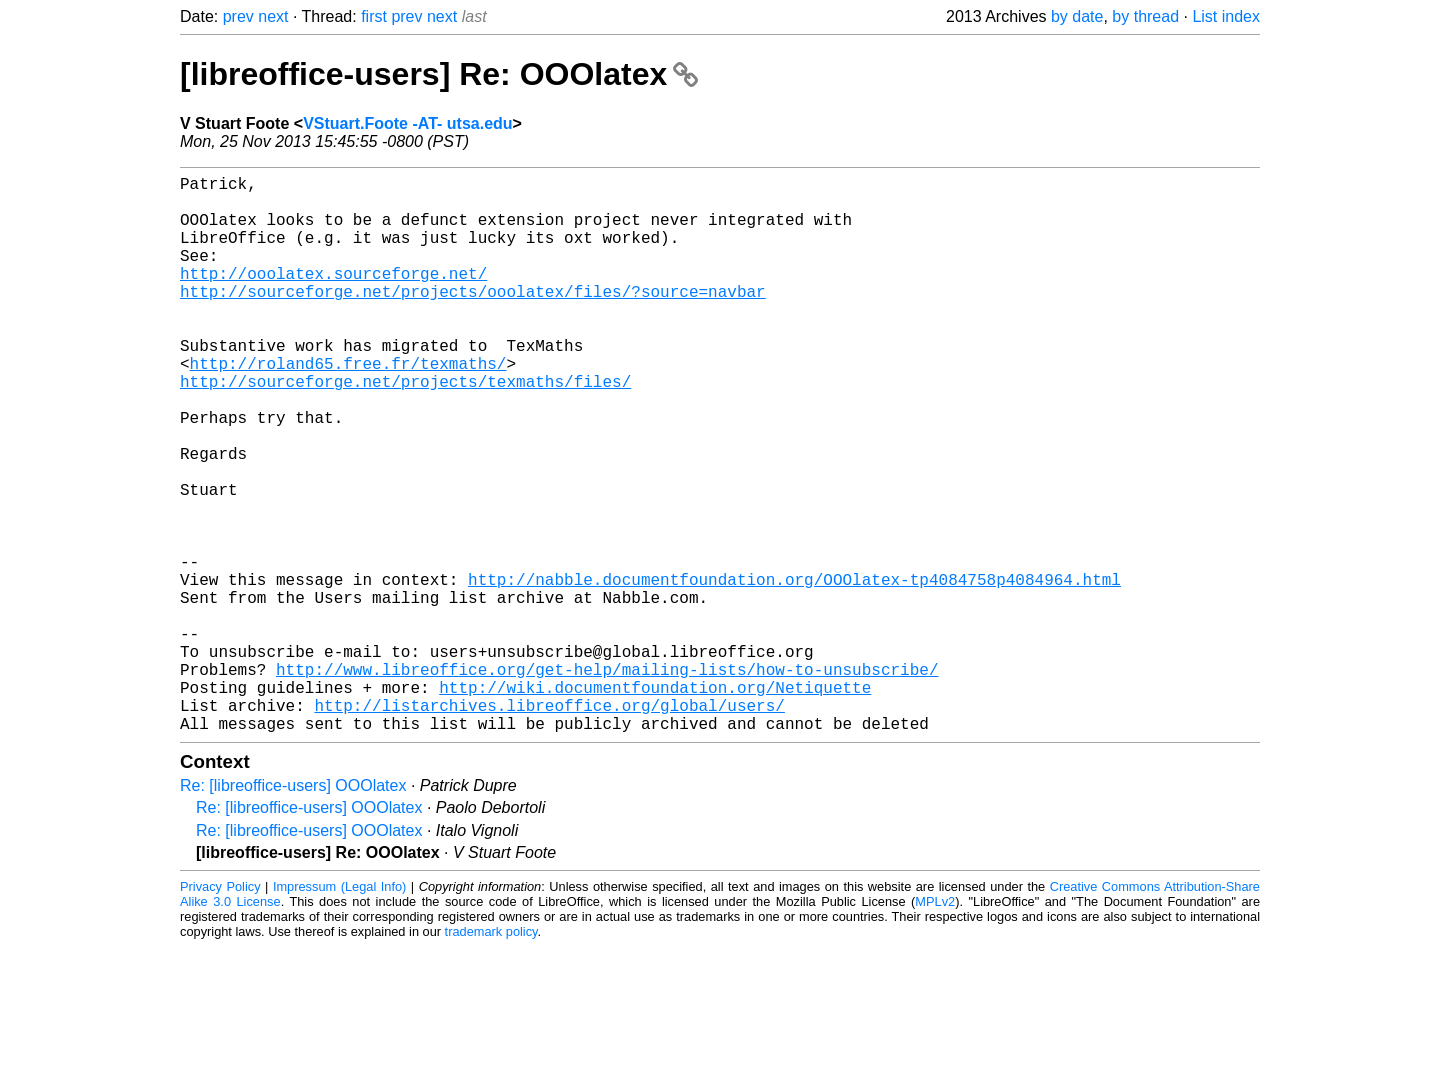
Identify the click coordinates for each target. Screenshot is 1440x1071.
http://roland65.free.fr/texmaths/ (348, 407)
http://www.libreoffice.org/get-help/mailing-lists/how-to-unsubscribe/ (607, 781)
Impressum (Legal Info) (339, 1010)
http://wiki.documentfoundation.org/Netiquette (655, 803)
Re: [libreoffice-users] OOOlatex (293, 909)
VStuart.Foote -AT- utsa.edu (407, 123)
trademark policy (491, 1055)
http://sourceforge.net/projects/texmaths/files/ (405, 429)
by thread (1145, 16)
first (374, 16)
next (273, 16)
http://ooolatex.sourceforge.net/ (333, 297)
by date (1077, 16)
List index (1226, 16)
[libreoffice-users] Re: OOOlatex (439, 74)
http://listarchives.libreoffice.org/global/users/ (549, 825)
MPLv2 (935, 1025)
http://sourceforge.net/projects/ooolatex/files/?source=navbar (473, 319)
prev (238, 16)
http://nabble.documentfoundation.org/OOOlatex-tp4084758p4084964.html (794, 671)
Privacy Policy (220, 1010)
